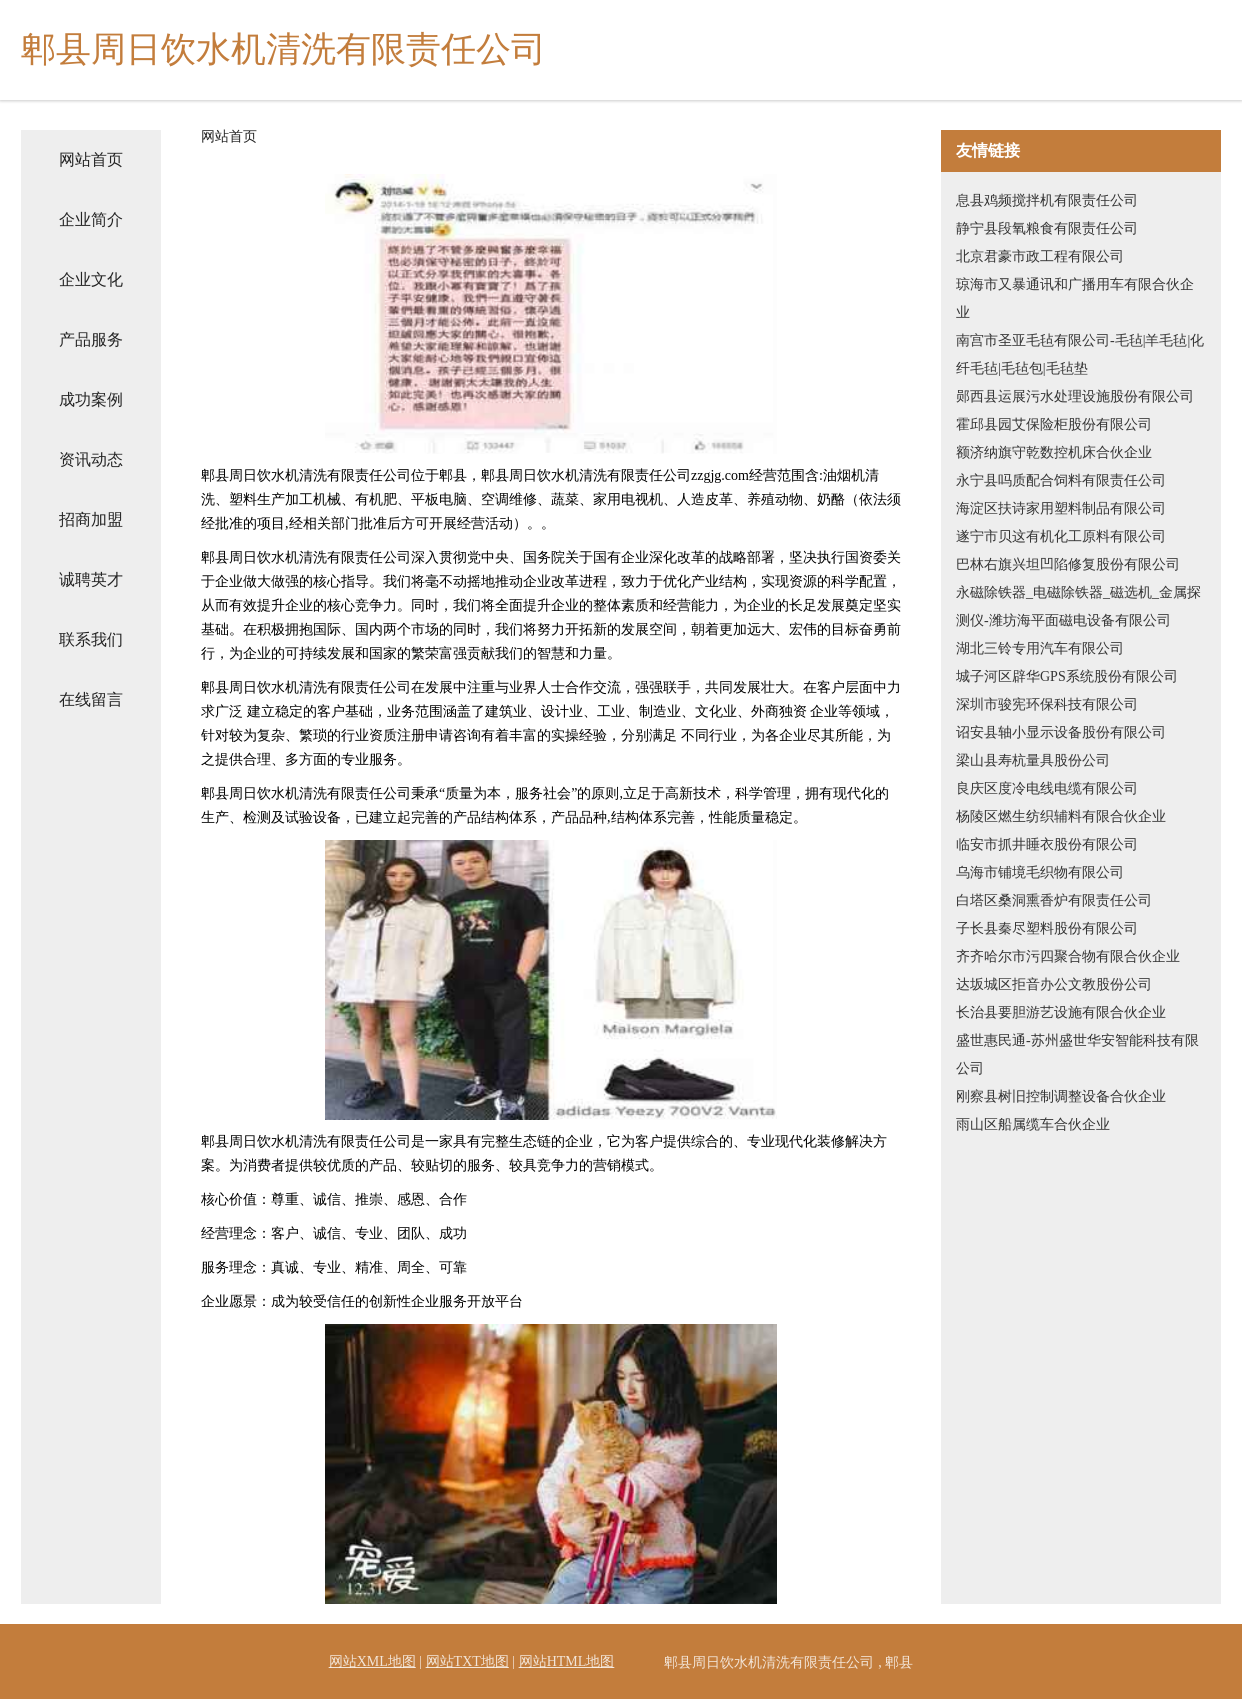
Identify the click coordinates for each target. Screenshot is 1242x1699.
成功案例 (91, 399)
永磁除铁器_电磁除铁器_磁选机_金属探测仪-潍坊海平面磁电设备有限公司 (1078, 606)
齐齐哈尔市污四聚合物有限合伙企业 (1068, 956)
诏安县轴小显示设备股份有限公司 (1061, 732)
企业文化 (91, 279)
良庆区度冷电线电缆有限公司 (1047, 788)
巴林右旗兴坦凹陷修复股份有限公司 (1068, 564)
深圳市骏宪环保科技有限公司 (1047, 704)
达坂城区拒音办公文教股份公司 (1054, 984)
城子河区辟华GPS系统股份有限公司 (1067, 676)
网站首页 (91, 159)
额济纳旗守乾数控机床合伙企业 (1054, 452)
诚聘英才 (91, 579)
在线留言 (91, 699)
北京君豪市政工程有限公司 (1040, 256)
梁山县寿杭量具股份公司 (1033, 760)
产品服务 (91, 339)
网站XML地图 (372, 1661)
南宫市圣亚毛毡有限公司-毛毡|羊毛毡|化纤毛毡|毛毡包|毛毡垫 (1080, 354)
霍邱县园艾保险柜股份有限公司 (1054, 424)
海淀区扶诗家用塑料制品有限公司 (1061, 508)
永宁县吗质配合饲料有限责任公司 (1061, 480)
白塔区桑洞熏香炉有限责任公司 (1054, 900)
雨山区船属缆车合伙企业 (1033, 1124)
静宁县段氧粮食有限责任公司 (1047, 228)
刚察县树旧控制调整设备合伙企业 (1061, 1096)
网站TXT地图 (467, 1661)
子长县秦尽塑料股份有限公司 (1047, 928)
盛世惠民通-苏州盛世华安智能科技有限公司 (1077, 1054)
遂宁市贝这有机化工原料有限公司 (1061, 536)
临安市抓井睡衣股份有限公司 (1047, 844)
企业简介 (91, 219)
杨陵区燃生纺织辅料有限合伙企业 (1061, 816)
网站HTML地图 (567, 1661)
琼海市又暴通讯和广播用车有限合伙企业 (1075, 298)
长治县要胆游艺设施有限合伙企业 (1061, 1012)
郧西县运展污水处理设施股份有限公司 (1075, 396)
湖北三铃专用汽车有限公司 (1040, 648)
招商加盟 (91, 519)
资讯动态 (91, 459)
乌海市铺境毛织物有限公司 (1040, 872)
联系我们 (91, 639)
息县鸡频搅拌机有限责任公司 (1047, 200)
